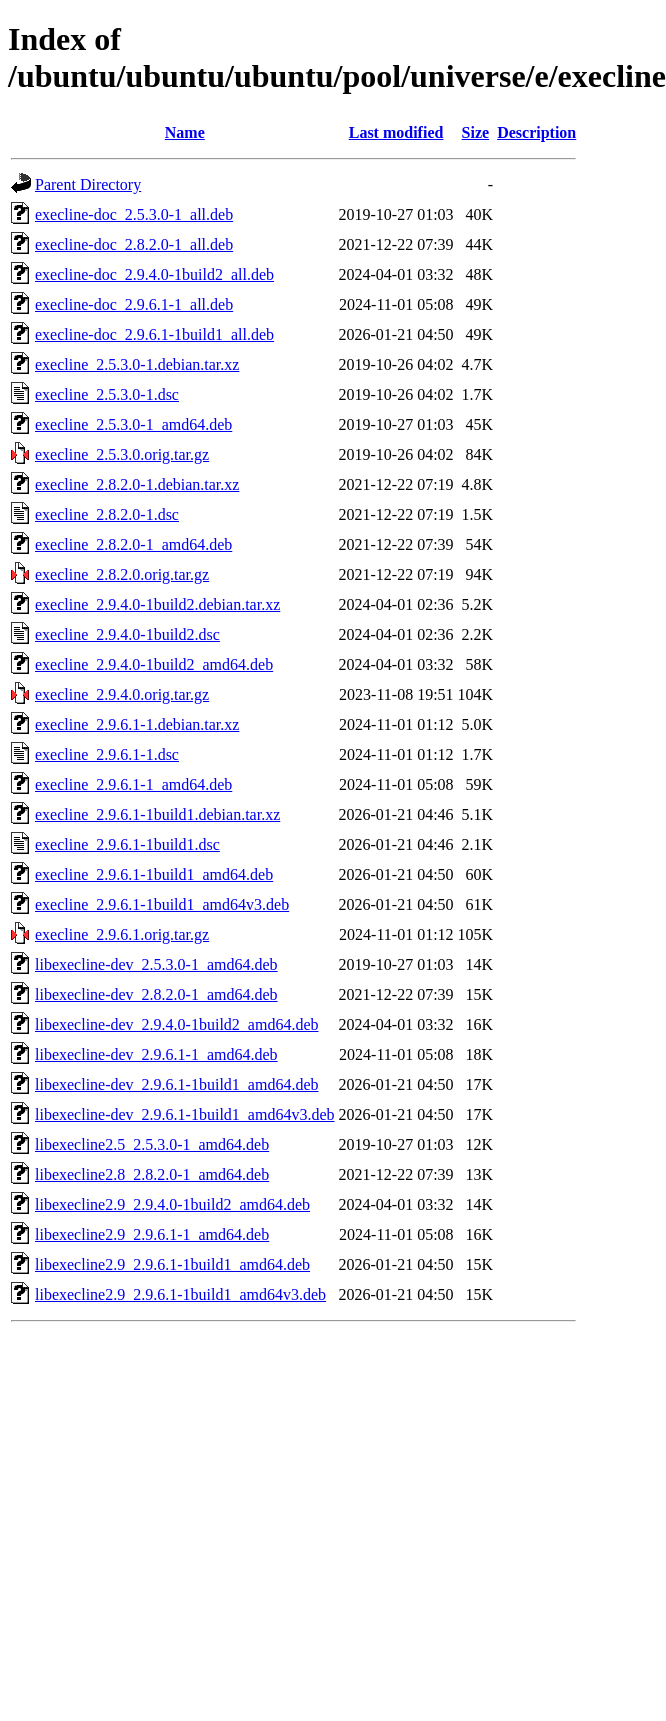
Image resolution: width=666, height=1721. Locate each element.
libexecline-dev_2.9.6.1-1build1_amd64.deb (176, 1084)
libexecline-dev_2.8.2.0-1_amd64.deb (156, 994)
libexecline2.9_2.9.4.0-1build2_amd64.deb (172, 1204)
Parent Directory (88, 184)
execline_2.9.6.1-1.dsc (107, 754)
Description (536, 132)
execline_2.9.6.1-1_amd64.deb (133, 784)
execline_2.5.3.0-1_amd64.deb (133, 424)
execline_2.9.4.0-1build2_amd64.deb (154, 664)
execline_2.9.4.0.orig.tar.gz (122, 694)
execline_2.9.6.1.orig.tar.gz (122, 934)
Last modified (396, 132)
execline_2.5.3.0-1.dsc (107, 394)
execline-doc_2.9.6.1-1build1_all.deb (154, 334)
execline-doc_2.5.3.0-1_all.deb (134, 214)
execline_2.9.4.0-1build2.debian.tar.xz (157, 604)
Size (476, 132)
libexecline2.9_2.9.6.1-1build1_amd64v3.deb (180, 1294)
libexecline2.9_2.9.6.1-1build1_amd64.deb (172, 1264)
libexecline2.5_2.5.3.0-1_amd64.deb (152, 1144)
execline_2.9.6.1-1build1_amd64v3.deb (162, 904)
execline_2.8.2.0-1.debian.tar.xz (137, 484)
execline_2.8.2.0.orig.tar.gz (122, 574)
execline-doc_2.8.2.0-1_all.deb (134, 244)
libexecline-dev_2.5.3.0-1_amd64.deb (156, 964)
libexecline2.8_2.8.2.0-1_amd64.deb (152, 1174)
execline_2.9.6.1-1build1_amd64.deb (154, 874)
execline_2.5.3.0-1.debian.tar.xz (137, 364)
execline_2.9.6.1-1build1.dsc (127, 844)
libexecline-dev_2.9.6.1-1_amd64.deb (156, 1054)
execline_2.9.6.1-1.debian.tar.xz (137, 724)
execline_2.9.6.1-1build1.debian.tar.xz (157, 814)
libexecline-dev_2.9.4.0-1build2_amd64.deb (176, 1024)
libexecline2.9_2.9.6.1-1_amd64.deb (152, 1234)
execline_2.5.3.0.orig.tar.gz (122, 454)
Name (185, 132)
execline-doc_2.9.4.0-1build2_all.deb (154, 274)
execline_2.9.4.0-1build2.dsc (127, 634)
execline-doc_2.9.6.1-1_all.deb (134, 304)
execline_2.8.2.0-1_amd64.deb (133, 544)
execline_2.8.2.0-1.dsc (107, 514)
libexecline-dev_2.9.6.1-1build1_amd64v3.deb (184, 1114)
